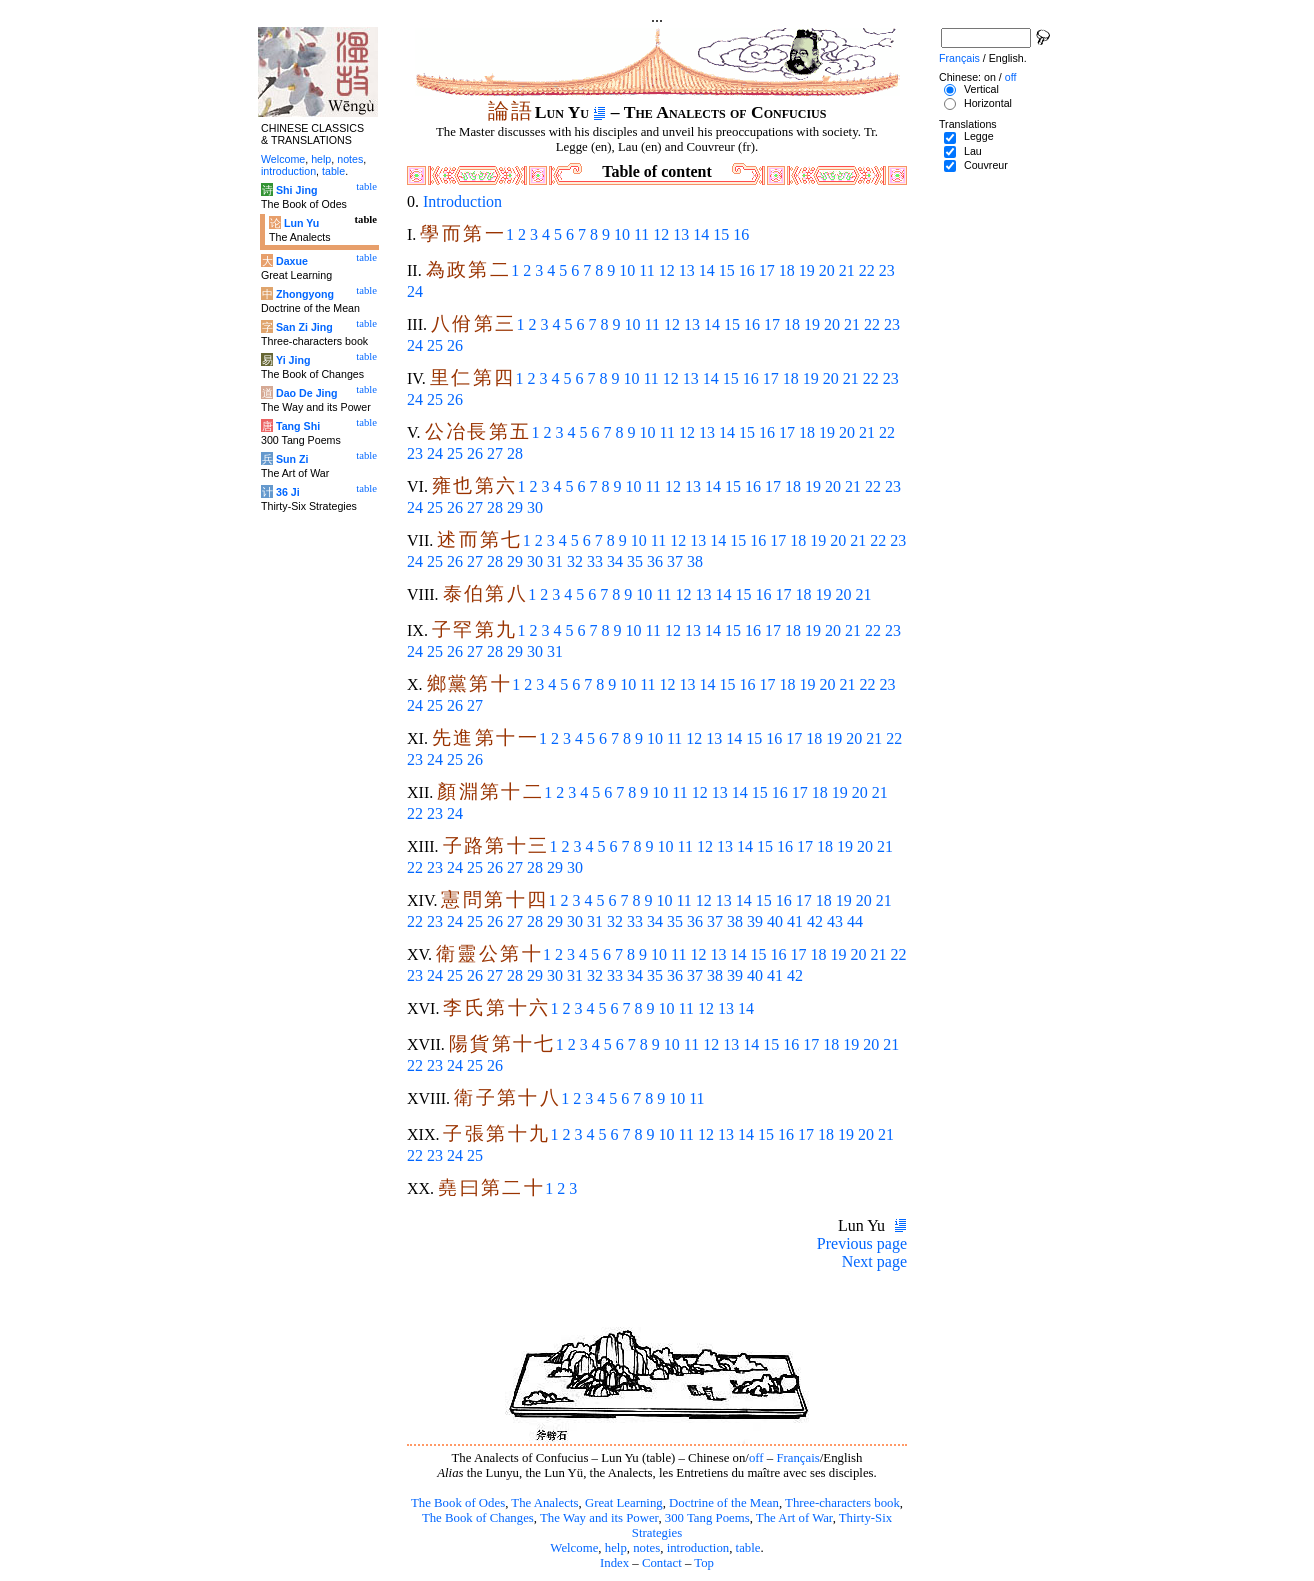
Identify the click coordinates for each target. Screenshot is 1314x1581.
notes (646, 1548)
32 (575, 561)
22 (867, 270)
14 (701, 234)
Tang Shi (298, 426)
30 (535, 507)
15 (721, 234)
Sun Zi (292, 459)
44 (855, 921)
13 (681, 234)
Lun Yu (301, 223)
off (756, 1458)
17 (767, 270)
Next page (874, 1261)
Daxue (292, 261)
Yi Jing (293, 360)
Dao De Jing (307, 393)
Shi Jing (296, 190)
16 (741, 234)
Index (614, 1563)
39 (755, 921)
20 (827, 270)
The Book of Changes (478, 1518)
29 (515, 507)
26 (455, 345)
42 (815, 921)
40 (775, 921)
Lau (973, 151)
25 (435, 345)
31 (555, 561)
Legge (979, 136)
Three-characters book (842, 1503)
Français (797, 1458)
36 (655, 561)
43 (835, 921)
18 (787, 270)
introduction (698, 1548)
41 (795, 921)
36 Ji (288, 492)
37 (675, 561)
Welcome (574, 1548)
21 (847, 270)
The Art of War (794, 1518)
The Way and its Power (599, 1518)
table (748, 1548)
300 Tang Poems (707, 1518)
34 (615, 561)
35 (635, 561)
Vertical (981, 89)
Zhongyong (305, 294)
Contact (662, 1563)
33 (595, 561)
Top (704, 1563)
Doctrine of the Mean (724, 1503)
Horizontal (988, 103)
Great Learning (624, 1503)
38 (695, 561)
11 (641, 234)
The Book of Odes (458, 1503)
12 (661, 234)
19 (807, 270)
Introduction (462, 201)
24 (415, 291)
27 (495, 453)
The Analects (544, 1503)
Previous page (862, 1243)
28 (515, 453)
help (616, 1548)
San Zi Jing (304, 327)
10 (622, 234)
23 (887, 270)
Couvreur (986, 165)
